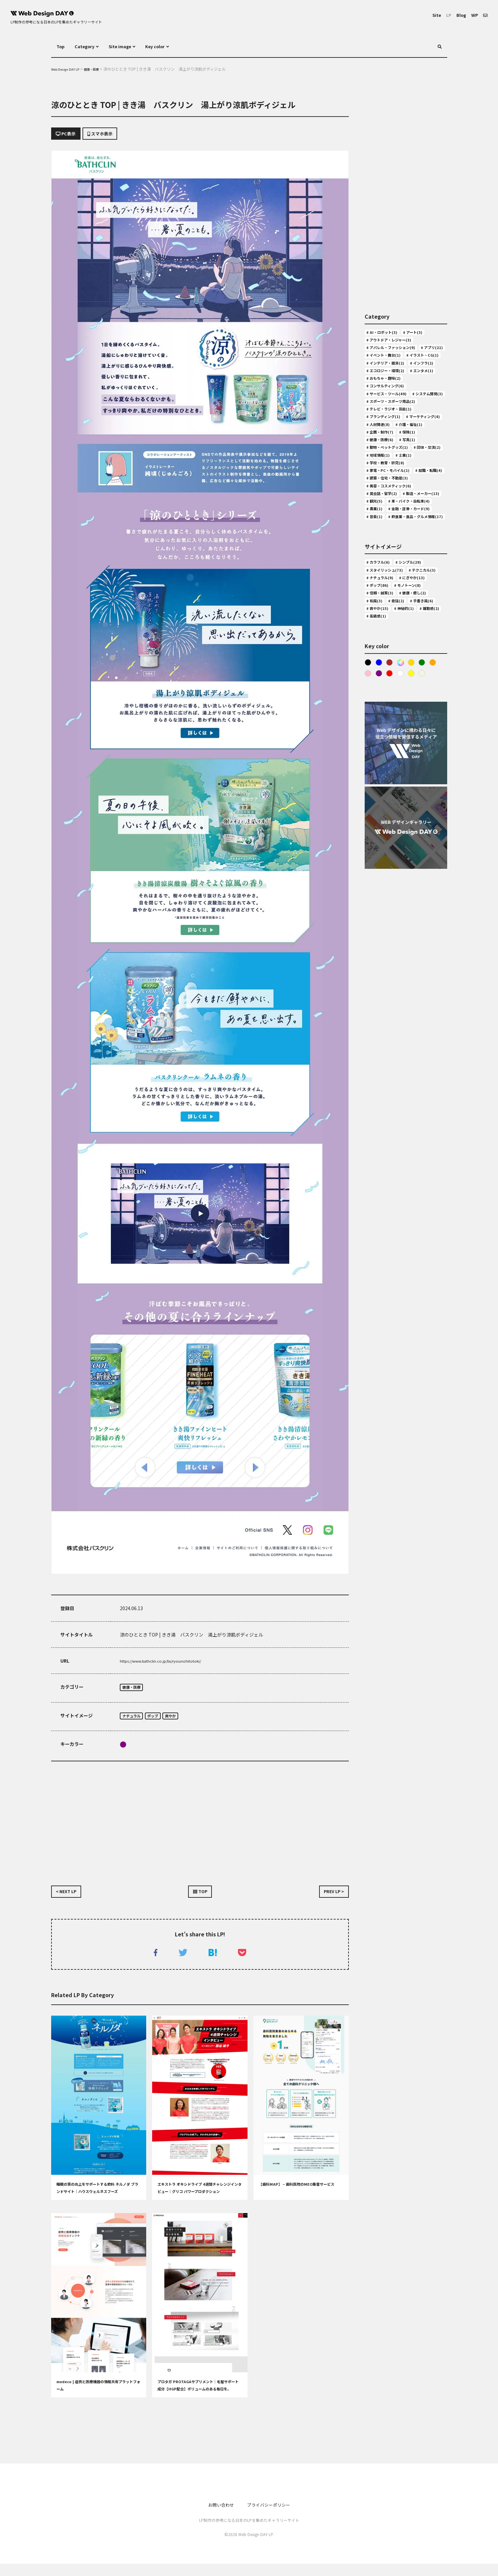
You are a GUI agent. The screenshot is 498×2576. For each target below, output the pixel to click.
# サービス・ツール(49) (392, 450)
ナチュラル (134, 1720)
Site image (130, 46)
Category (88, 46)
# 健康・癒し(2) (383, 760)
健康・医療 (134, 1691)
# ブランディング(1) (388, 489)
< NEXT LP (70, 1899)
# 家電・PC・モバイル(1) (393, 566)
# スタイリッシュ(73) (389, 721)
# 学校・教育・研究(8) (417, 557)
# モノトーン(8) (383, 750)
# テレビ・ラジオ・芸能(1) (395, 479)
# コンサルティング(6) (390, 440)
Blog (457, 14)
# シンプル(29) (418, 711)
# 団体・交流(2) (383, 547)
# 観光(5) (429, 615)
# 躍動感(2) (379, 789)
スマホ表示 (111, 135)
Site (429, 14)
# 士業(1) (376, 557)
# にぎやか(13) (382, 740)
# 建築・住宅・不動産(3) (393, 586)
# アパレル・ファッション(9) (397, 353)
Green (427, 836)
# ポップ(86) (418, 740)
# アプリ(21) (380, 363)
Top (61, 46)
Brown (391, 836)
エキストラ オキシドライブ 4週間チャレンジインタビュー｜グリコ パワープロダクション (199, 2202)
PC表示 (69, 135)
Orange (368, 848)
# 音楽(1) (376, 654)
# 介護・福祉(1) (419, 508)
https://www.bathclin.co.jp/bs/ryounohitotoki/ (171, 1664)
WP (473, 14)
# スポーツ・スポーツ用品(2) (397, 469)
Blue (380, 836)
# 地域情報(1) (421, 547)
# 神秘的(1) (413, 779)
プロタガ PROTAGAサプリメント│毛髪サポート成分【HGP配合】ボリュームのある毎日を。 (199, 2400)
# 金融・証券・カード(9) (393, 644)
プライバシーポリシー (271, 2517)
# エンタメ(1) (381, 421)
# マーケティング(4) (388, 498)
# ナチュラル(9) (424, 731)
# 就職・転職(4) (383, 576)
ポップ (161, 1720)
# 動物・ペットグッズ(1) (393, 537)
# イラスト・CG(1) (386, 382)
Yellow (427, 848)
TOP (200, 1899)
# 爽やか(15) (380, 779)
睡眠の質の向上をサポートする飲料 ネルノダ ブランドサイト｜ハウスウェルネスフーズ (98, 2202)
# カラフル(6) (381, 711)
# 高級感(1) (410, 789)
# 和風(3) (417, 760)
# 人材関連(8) (381, 508)
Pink (380, 848)
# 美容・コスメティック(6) (395, 595)
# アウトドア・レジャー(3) (395, 343)
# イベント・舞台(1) (388, 372)
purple (123, 1750)
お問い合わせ (216, 2517)
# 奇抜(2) (376, 769)
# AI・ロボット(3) (386, 334)
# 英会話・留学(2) (386, 605)
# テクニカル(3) (383, 731)
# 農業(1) (376, 634)
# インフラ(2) (381, 401)
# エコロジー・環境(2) (390, 411)
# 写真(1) (417, 527)
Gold (415, 836)
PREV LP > (330, 1899)
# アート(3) (423, 334)
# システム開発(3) (386, 460)
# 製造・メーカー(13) (389, 615)
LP (443, 14)
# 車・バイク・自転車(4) (393, 624)
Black (368, 836)
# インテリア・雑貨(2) (390, 392)
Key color (171, 46)
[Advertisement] (200, 1824)
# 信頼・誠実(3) (423, 750)
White (415, 848)
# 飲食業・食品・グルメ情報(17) (401, 663)
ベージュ (368, 860)
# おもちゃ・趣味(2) (388, 430)
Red (403, 848)
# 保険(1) (417, 518)
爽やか (183, 1720)
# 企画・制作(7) (383, 518)
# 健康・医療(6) (383, 527)
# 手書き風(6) (407, 769)
